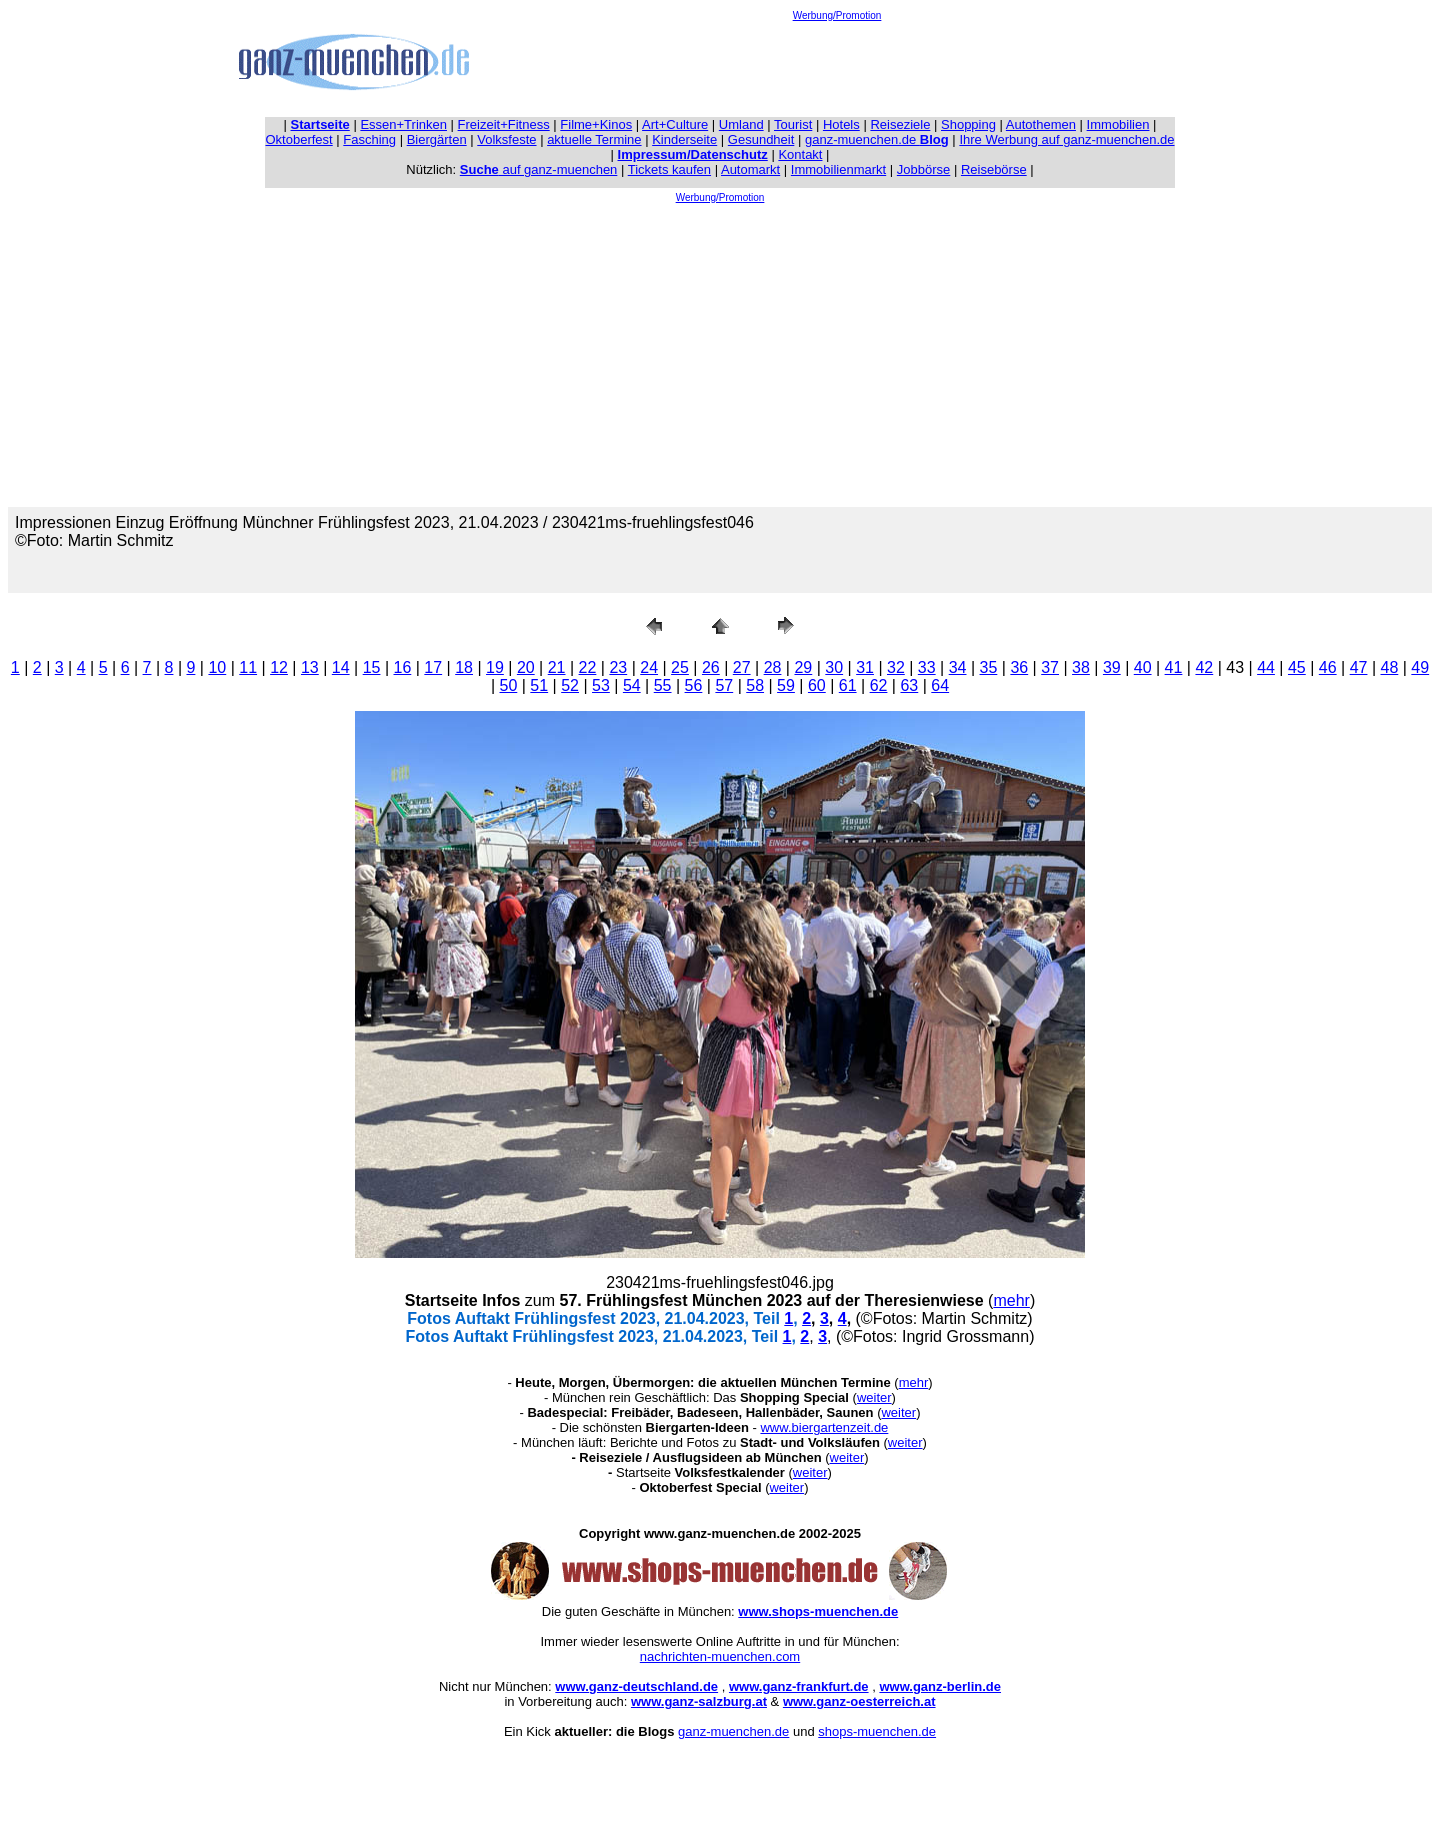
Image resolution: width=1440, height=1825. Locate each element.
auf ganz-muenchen (539, 169)
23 (618, 667)
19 (495, 667)
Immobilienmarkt (838, 169)
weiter (874, 1397)
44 (1266, 667)
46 (1328, 667)
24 (649, 667)
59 (786, 685)
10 (217, 667)
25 (680, 667)
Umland (741, 124)
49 (1420, 667)
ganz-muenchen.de (877, 139)
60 (817, 685)
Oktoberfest (299, 139)
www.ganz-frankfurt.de (799, 1686)
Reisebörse (994, 169)
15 (372, 667)
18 (464, 667)
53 (601, 685)
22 (588, 667)
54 (632, 685)
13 (310, 667)
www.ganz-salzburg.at (699, 1701)
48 (1390, 667)
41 (1174, 667)
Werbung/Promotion (837, 15)
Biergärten (437, 139)
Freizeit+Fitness (504, 124)
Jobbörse (923, 169)
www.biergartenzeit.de (824, 1427)
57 (724, 685)
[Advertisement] (837, 66)
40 (1143, 667)
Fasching (369, 139)
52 (570, 685)
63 (909, 685)
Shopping (968, 124)
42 (1204, 667)
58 (755, 685)
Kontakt (800, 154)
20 (526, 667)
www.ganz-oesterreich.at (859, 1701)
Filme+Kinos (596, 124)
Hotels (841, 124)
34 (958, 667)
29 (803, 667)
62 (879, 685)
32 (896, 667)
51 (539, 685)
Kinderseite (684, 139)
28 (773, 667)
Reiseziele (900, 124)
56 (694, 685)
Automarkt (750, 169)
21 (557, 667)
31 (865, 667)
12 (279, 667)
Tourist (793, 124)
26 (711, 667)
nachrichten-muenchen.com (720, 1656)
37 (1050, 667)
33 (927, 667)
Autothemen (1041, 124)
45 (1297, 667)
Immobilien (1118, 124)
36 (1019, 667)
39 (1112, 667)
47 (1359, 667)
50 (509, 685)
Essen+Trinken (403, 124)
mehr (1011, 1300)
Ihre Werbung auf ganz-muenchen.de (1066, 139)
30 (834, 667)
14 (341, 667)
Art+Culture (675, 124)
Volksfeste (506, 139)
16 (403, 667)
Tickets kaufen (669, 169)
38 (1081, 667)
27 (742, 667)
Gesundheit (761, 139)
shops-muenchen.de (877, 1731)
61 (848, 685)
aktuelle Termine (594, 139)
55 (663, 685)
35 (989, 667)
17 (433, 667)
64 (940, 685)
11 (248, 667)
